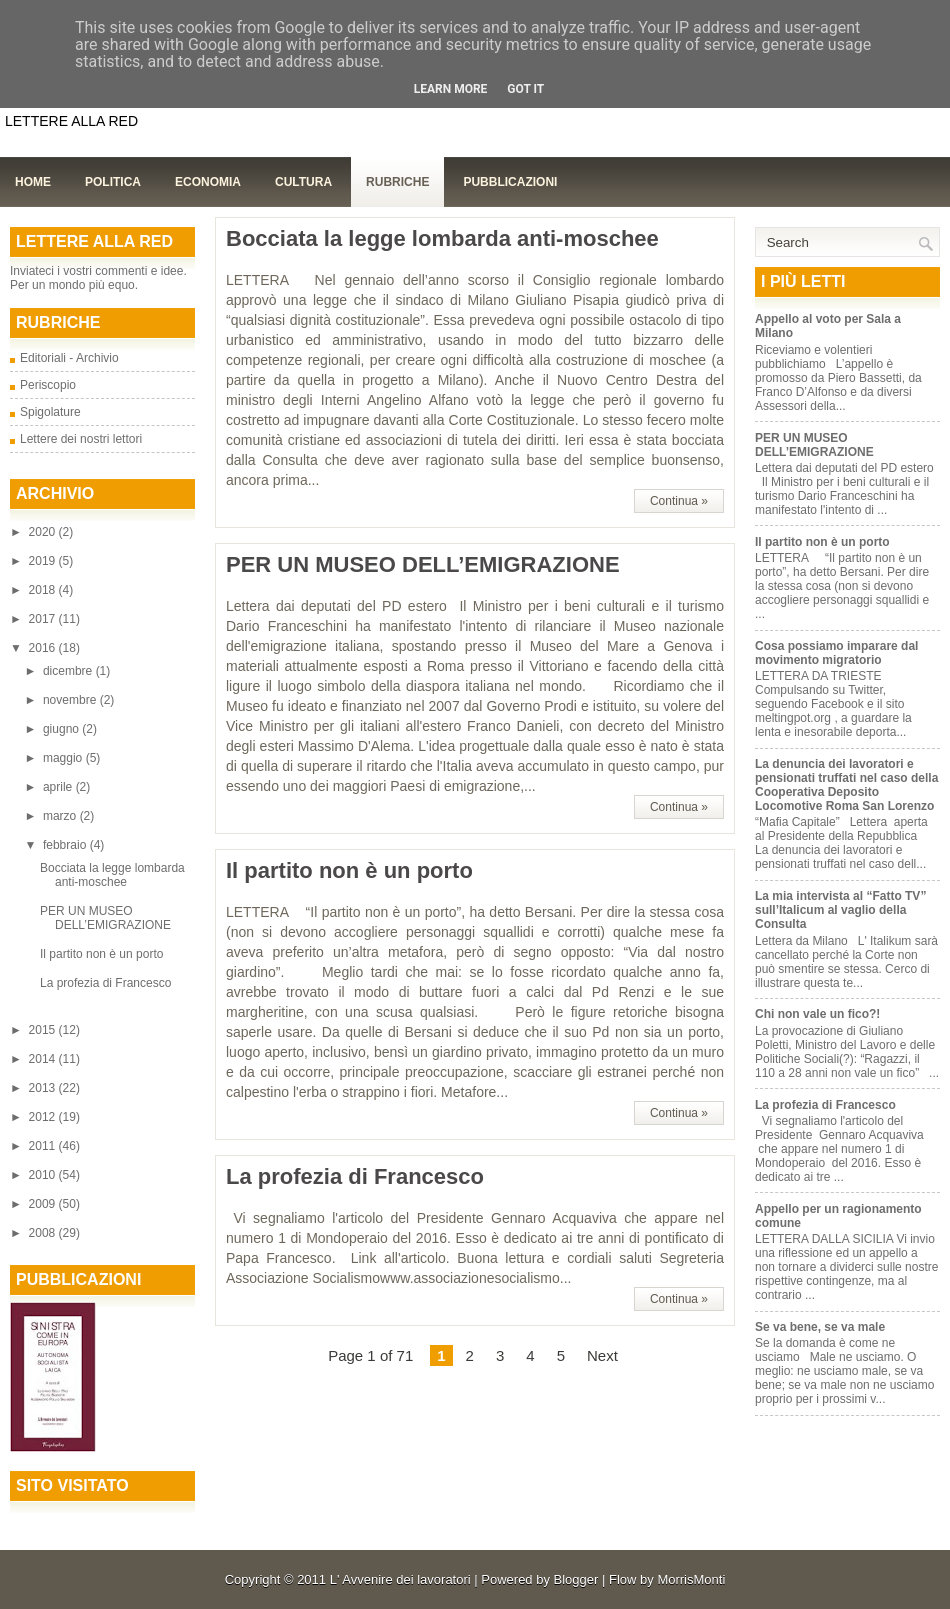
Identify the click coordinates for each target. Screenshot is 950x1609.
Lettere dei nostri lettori (81, 439)
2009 (44, 1204)
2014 (44, 1059)
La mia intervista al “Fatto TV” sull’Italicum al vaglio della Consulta (840, 910)
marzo (61, 816)
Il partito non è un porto (101, 954)
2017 (44, 619)
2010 (44, 1175)
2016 (44, 648)
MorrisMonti (691, 1579)
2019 (44, 561)
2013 (44, 1088)
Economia (208, 182)
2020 (44, 532)
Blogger (576, 1579)
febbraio (66, 845)
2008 (44, 1233)
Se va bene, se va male (820, 1327)
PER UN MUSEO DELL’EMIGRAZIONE (105, 918)
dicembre (69, 671)
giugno (62, 729)
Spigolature (50, 412)
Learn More (451, 89)
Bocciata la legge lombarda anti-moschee (112, 875)
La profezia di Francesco (105, 983)
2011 (44, 1146)
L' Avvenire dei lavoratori (400, 1579)
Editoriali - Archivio (69, 358)
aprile (59, 787)
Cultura (303, 182)
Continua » (679, 501)
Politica (113, 182)
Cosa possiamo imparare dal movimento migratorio (836, 653)
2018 (44, 590)
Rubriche (397, 182)
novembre (71, 700)
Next (602, 1355)
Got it (525, 89)
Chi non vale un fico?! (817, 1014)
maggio (64, 758)
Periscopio (48, 385)
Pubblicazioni (510, 182)
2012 (44, 1117)
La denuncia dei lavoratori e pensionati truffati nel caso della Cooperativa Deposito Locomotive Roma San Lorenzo (846, 785)
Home (33, 182)
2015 (44, 1030)
